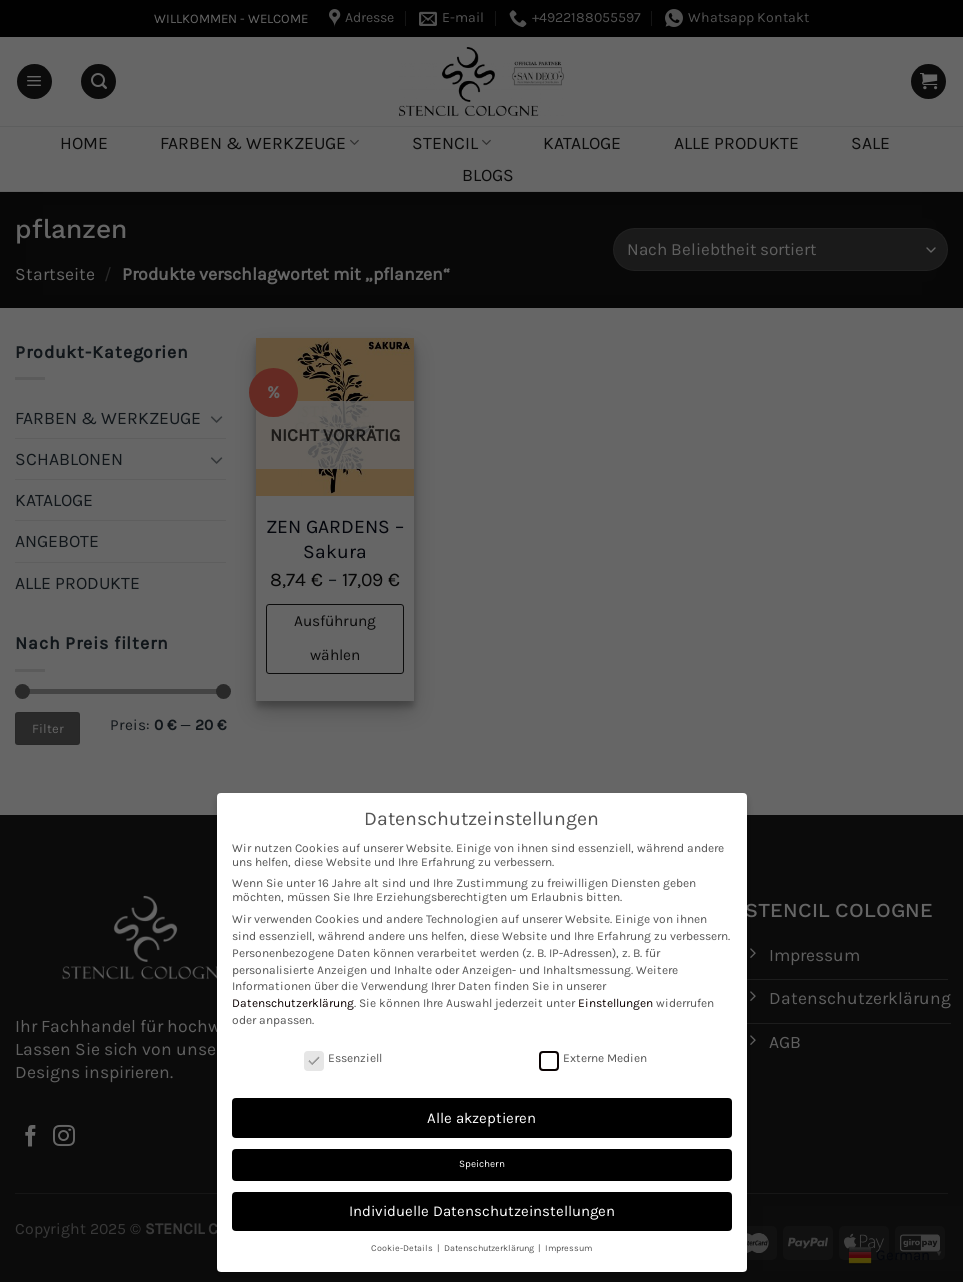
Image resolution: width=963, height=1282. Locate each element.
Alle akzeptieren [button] (481, 1118)
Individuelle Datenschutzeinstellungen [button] (482, 1211)
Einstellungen (615, 1003)
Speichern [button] (482, 1164)
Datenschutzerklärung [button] (490, 1248)
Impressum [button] (568, 1248)
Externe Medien (593, 1058)
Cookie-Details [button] (403, 1248)
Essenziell (343, 1058)
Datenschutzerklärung (293, 1003)
